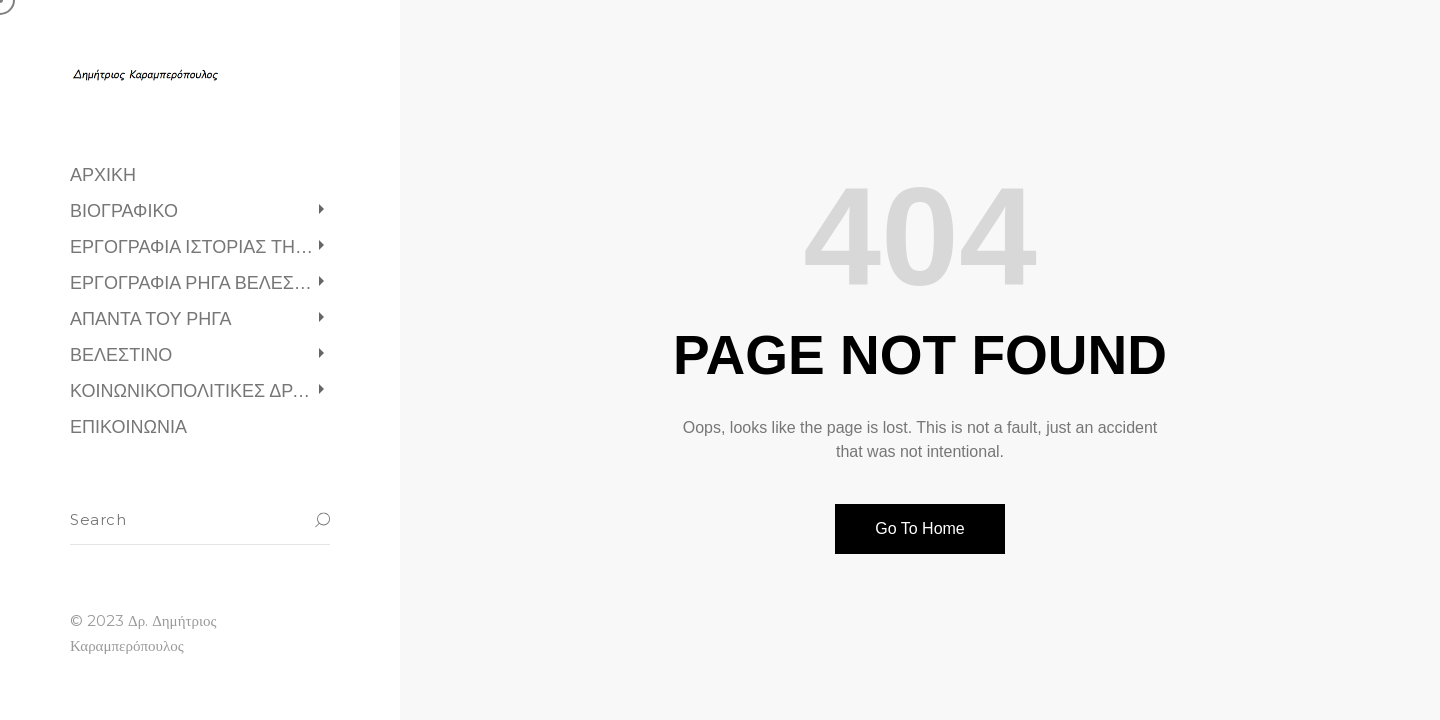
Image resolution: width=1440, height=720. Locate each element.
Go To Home (920, 528)
